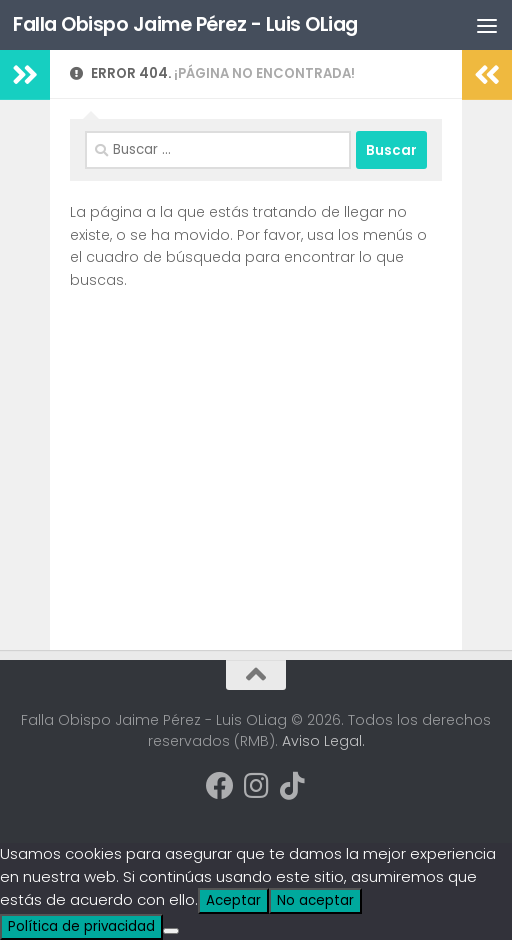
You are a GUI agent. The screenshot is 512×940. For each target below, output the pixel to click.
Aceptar (233, 900)
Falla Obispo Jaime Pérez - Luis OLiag (192, 25)
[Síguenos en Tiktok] (292, 786)
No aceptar (315, 900)
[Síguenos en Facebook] (220, 786)
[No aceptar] (171, 931)
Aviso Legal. (323, 741)
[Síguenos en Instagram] (256, 786)
